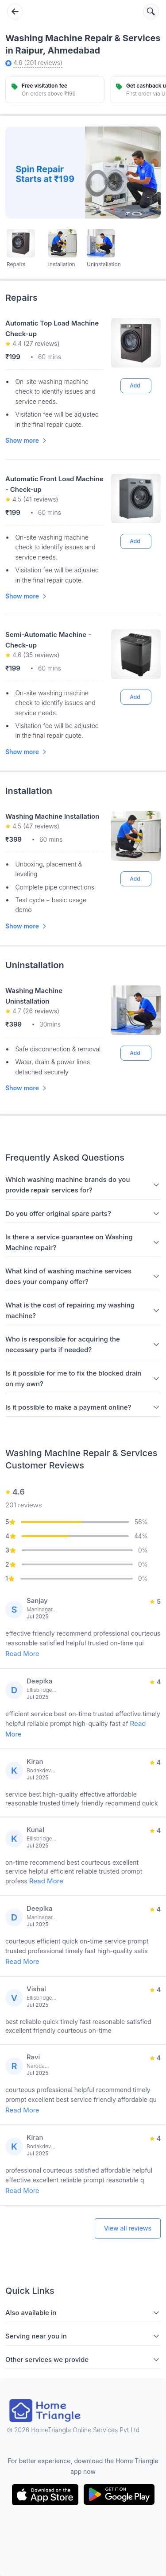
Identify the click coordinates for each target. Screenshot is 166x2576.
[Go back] (15, 11)
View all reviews (127, 2228)
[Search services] (151, 11)
